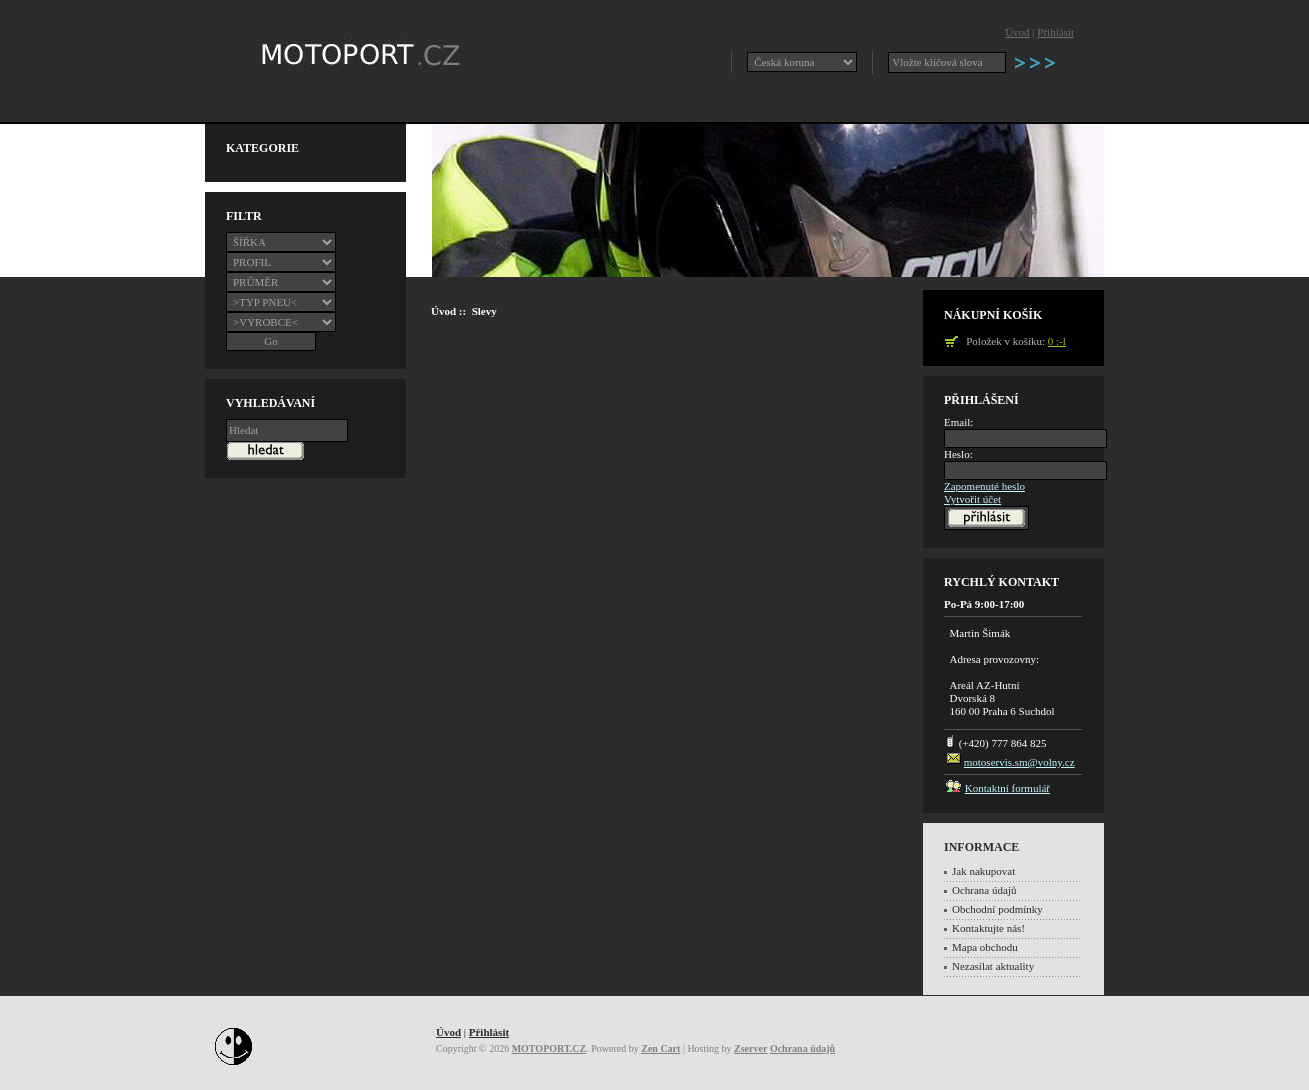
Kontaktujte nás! (988, 928)
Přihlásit (1055, 32)
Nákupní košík (993, 315)
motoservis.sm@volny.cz (1019, 762)
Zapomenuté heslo (984, 486)
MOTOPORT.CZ (549, 1048)
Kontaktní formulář (1007, 788)
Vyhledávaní (270, 403)
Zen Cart (660, 1048)
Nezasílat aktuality (993, 966)
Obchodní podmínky (997, 909)
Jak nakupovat (983, 871)
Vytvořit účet (972, 499)
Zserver (750, 1048)
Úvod (1017, 32)
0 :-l (1057, 341)
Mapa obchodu (985, 947)
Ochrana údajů (984, 890)
